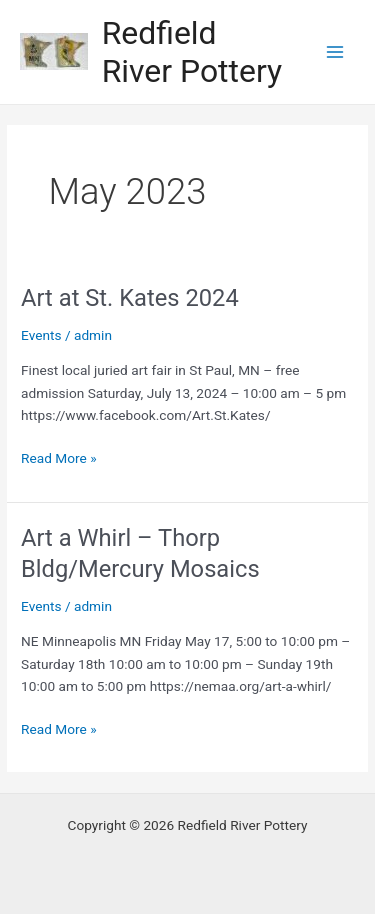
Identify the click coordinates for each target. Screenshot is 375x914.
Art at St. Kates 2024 (130, 298)
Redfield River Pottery (192, 52)
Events (41, 335)
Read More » (59, 458)
